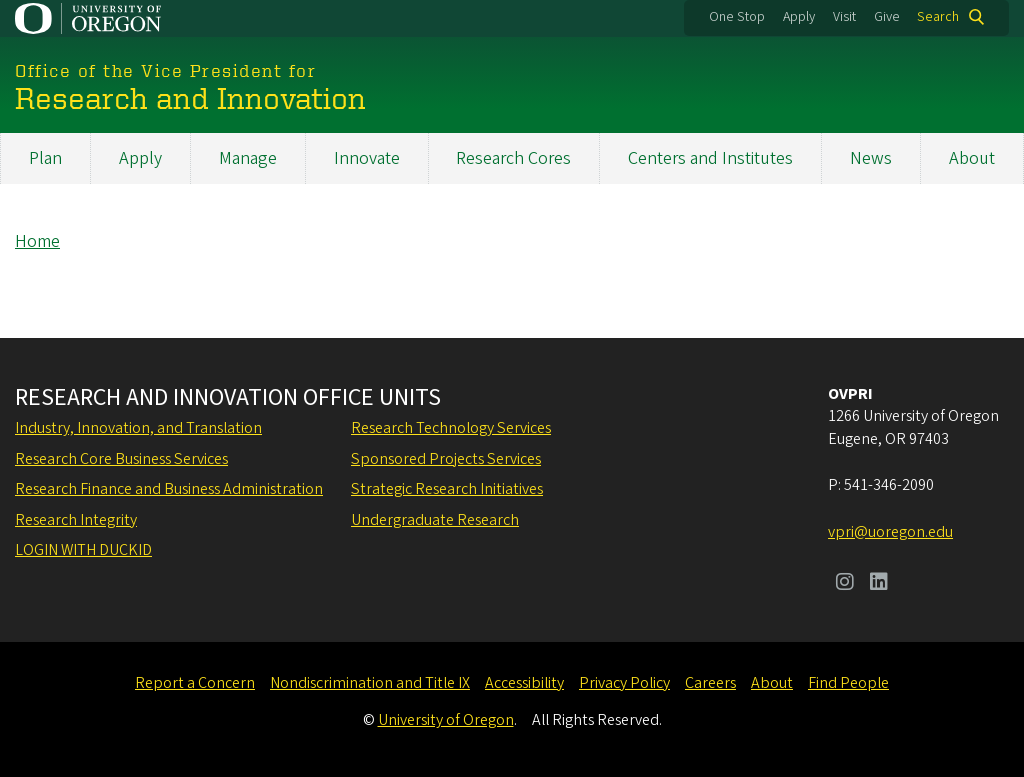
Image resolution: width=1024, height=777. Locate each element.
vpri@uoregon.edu (890, 532)
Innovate (367, 158)
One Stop (737, 17)
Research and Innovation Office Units (228, 398)
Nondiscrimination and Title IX (370, 683)
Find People (848, 683)
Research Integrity (76, 520)
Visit (844, 17)
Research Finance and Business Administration (169, 489)
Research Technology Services (451, 428)
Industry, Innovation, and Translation (138, 428)
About (972, 158)
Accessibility (524, 683)
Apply (799, 17)
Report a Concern (195, 683)
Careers (710, 683)
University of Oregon (446, 720)
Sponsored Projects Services (446, 459)
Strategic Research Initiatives (447, 489)
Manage (248, 158)
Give (887, 17)
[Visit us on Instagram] (845, 584)
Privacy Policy (624, 683)
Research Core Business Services (121, 459)
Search (938, 17)
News (871, 158)
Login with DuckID (83, 550)
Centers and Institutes (710, 158)
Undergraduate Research (435, 520)
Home (37, 241)
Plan (45, 158)
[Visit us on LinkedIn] (879, 584)
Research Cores (513, 158)
